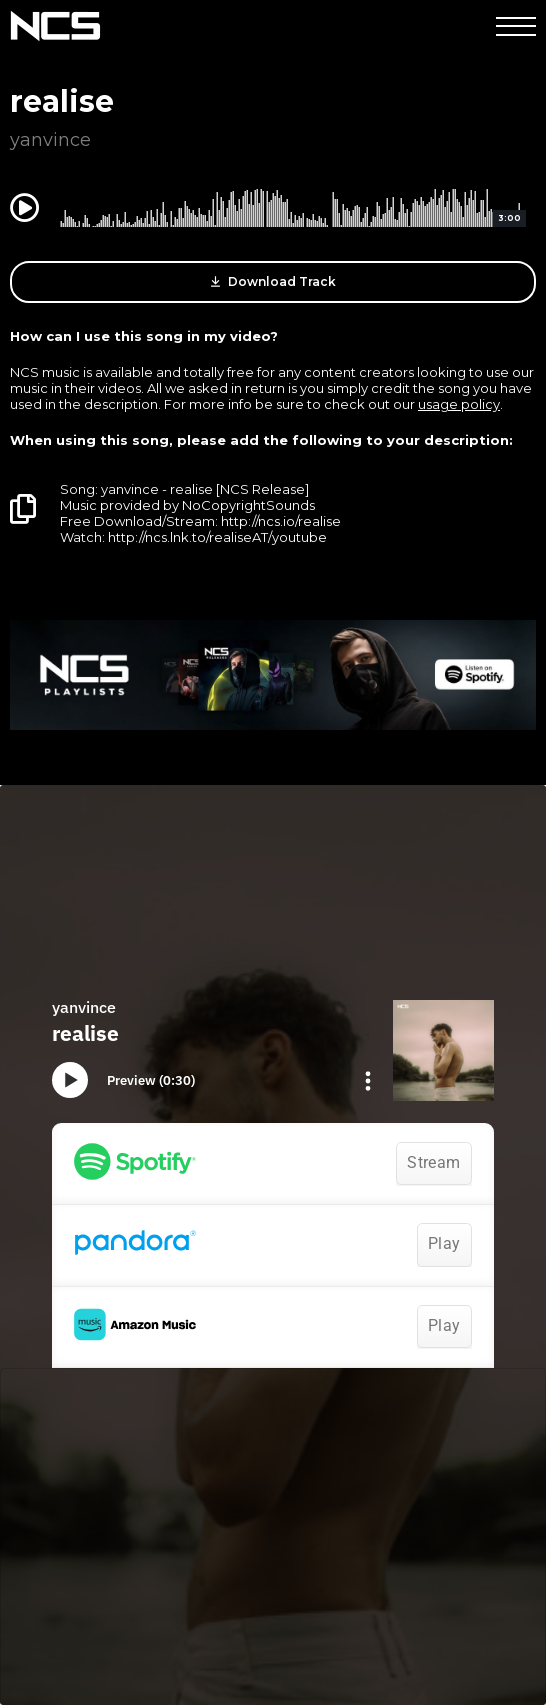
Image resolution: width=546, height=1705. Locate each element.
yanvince (50, 140)
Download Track (273, 282)
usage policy (459, 404)
